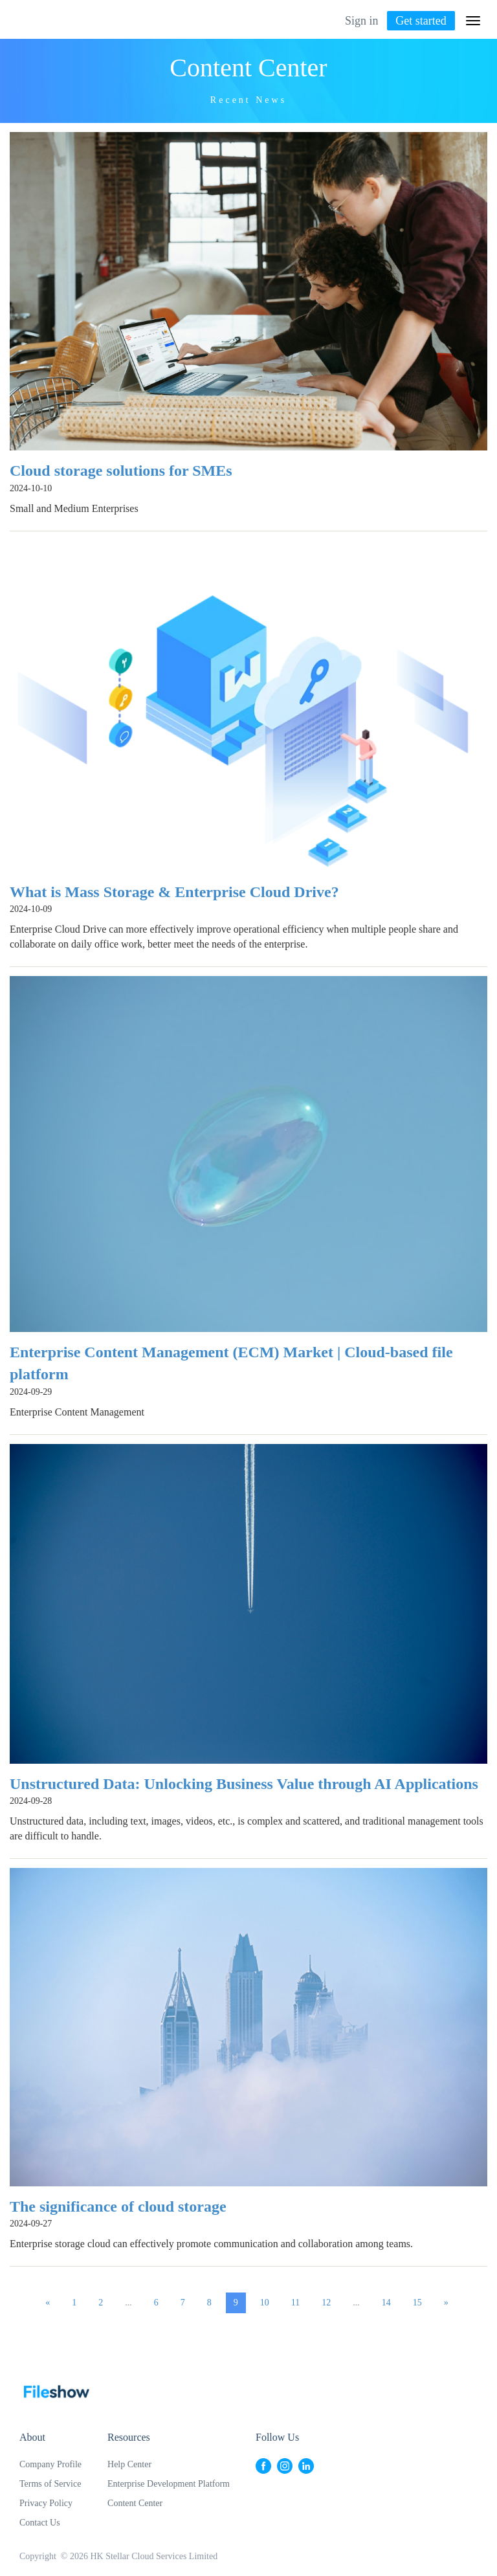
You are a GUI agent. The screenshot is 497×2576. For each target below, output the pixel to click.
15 (417, 2302)
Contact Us (39, 2522)
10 (264, 2302)
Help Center (129, 2464)
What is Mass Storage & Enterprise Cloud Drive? (174, 891)
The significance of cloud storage (118, 2206)
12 (326, 2302)
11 (295, 2302)
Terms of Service (50, 2484)
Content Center (134, 2503)
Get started (420, 20)
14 (386, 2302)
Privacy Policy (45, 2503)
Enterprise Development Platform (168, 2484)
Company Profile (50, 2464)
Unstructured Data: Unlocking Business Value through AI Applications (244, 1783)
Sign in (362, 20)
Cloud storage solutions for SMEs (121, 470)
